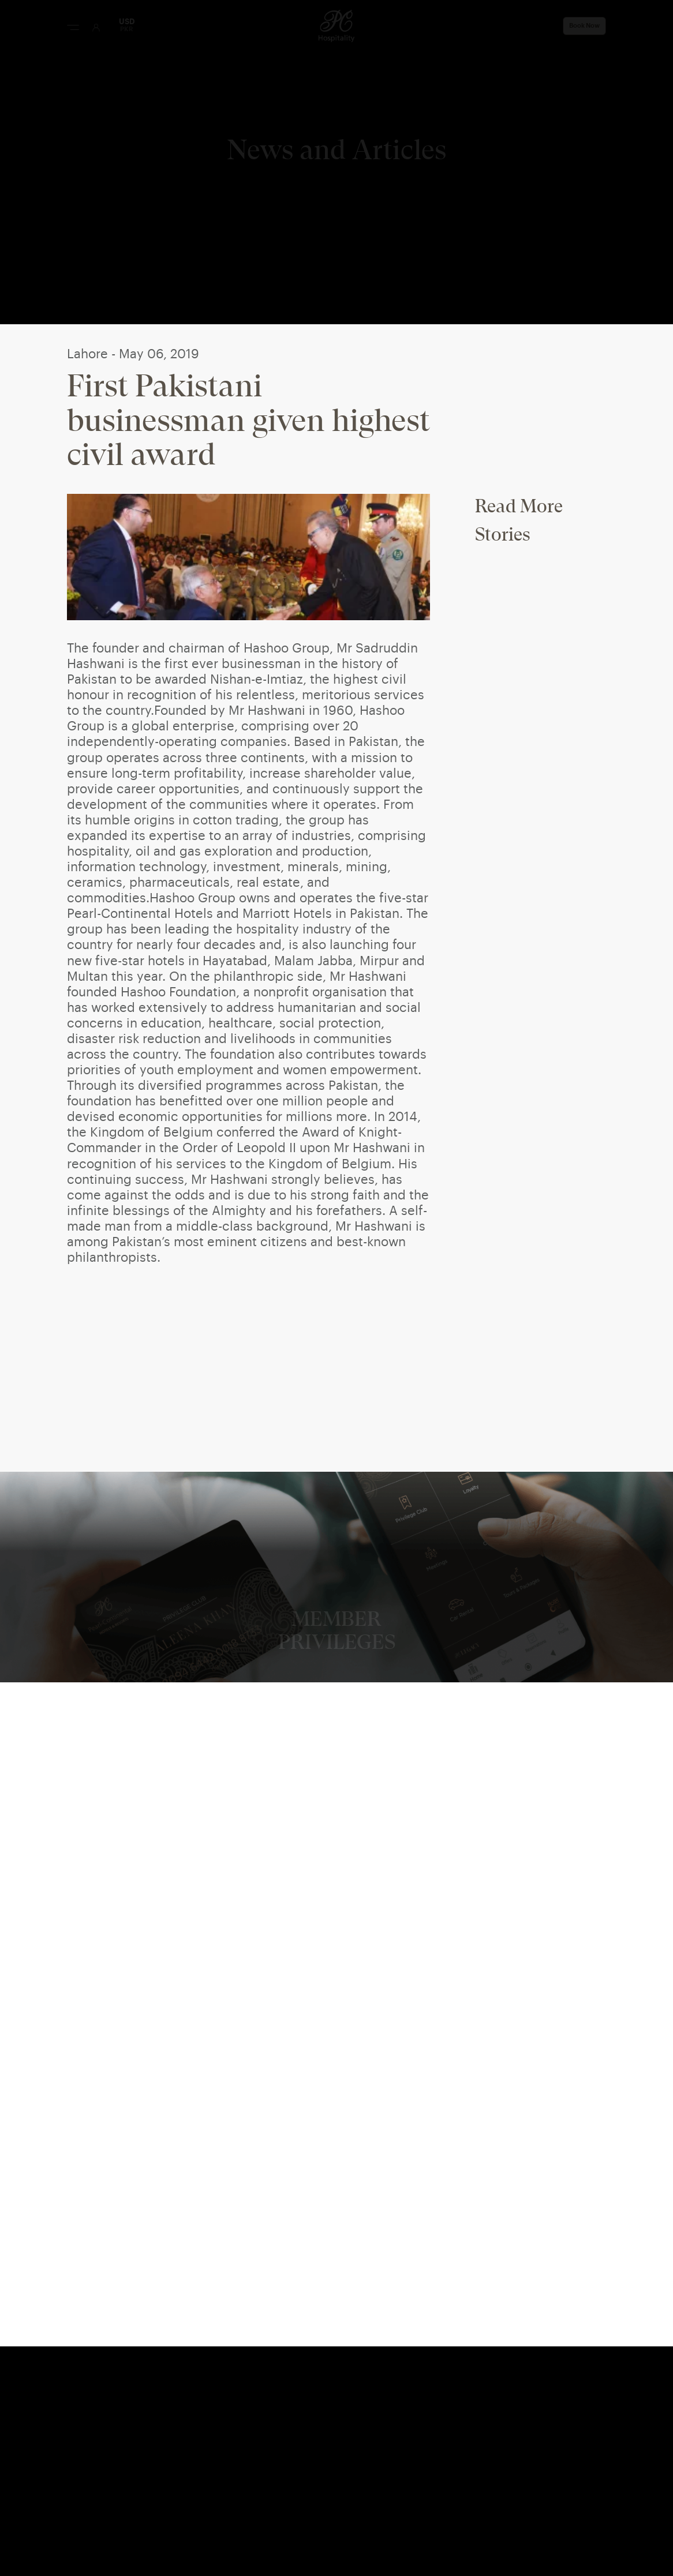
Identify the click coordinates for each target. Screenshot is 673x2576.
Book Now (584, 26)
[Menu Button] (73, 27)
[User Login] (96, 27)
